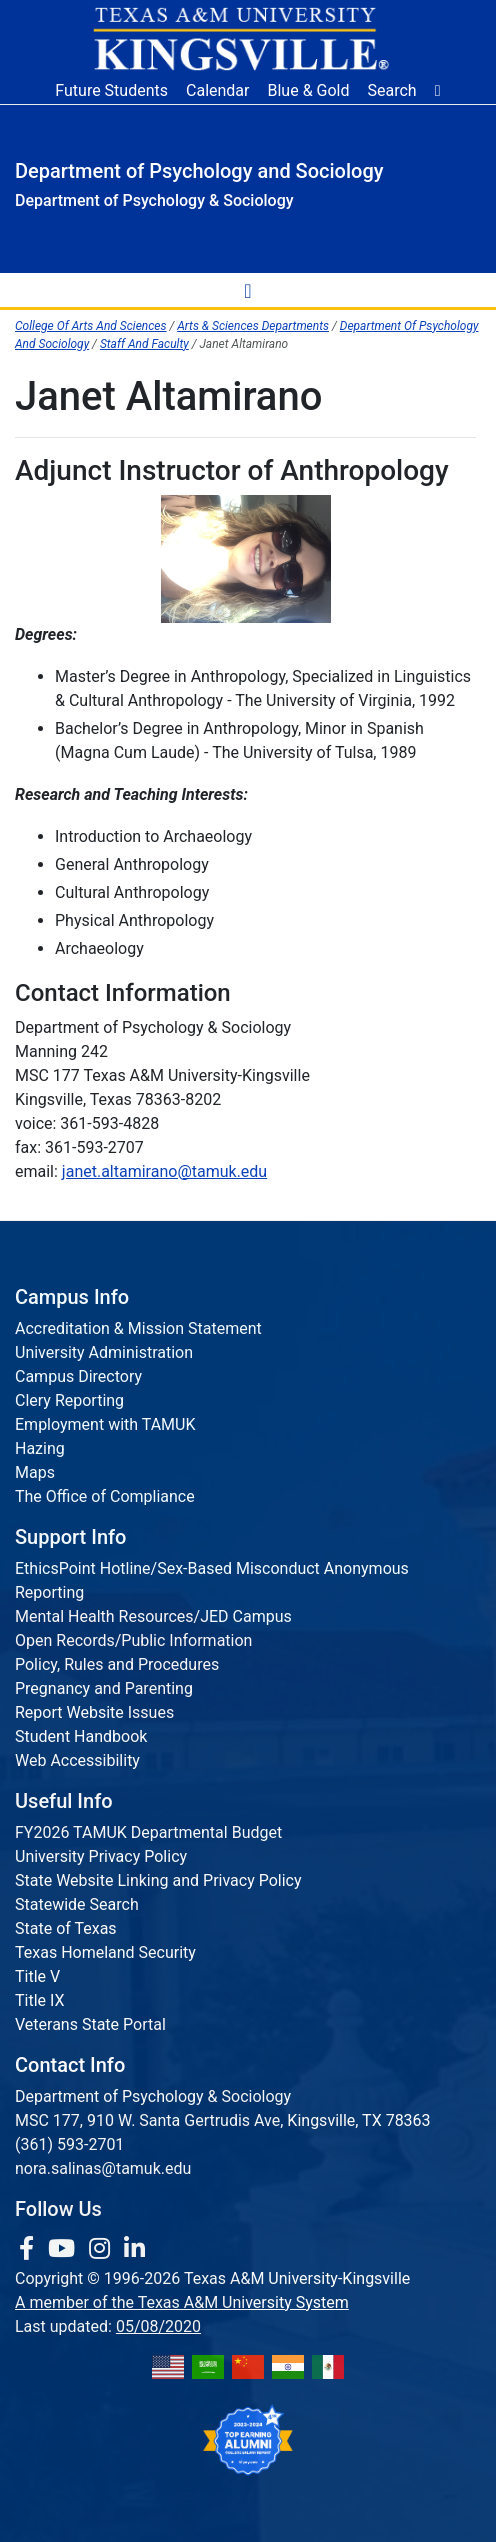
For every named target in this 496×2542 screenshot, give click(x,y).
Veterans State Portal (90, 2024)
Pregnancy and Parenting (104, 1688)
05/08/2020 (158, 2326)
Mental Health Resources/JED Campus (153, 1616)
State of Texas (66, 1928)
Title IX (40, 2000)
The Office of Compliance (105, 1496)
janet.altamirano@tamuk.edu (164, 1171)
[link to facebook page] (29, 2249)
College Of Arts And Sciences (91, 326)
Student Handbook (81, 1736)
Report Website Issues (94, 1712)
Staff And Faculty (144, 344)
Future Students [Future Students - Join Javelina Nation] (111, 90)
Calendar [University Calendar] (217, 90)
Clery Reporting (69, 1400)
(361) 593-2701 (69, 2144)
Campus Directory (78, 1376)
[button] (438, 91)
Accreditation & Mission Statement (138, 1328)
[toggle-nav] (248, 290)
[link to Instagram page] (102, 2249)
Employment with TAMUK (105, 1424)
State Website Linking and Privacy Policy (158, 1880)
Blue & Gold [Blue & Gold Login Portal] (309, 90)
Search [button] (392, 90)
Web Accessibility (77, 1760)
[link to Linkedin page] (134, 2249)
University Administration (104, 1352)
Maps (35, 1472)
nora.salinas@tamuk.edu (103, 2168)
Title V (37, 1976)
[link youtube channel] (64, 2249)
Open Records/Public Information (133, 1640)
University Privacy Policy (101, 1856)
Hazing (40, 1448)
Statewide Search (77, 1904)
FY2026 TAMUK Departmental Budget (148, 1832)
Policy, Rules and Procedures (117, 1664)
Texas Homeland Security (105, 1952)
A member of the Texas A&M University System (182, 2302)
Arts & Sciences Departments (253, 326)
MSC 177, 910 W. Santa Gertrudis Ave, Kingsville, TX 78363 (223, 2120)
